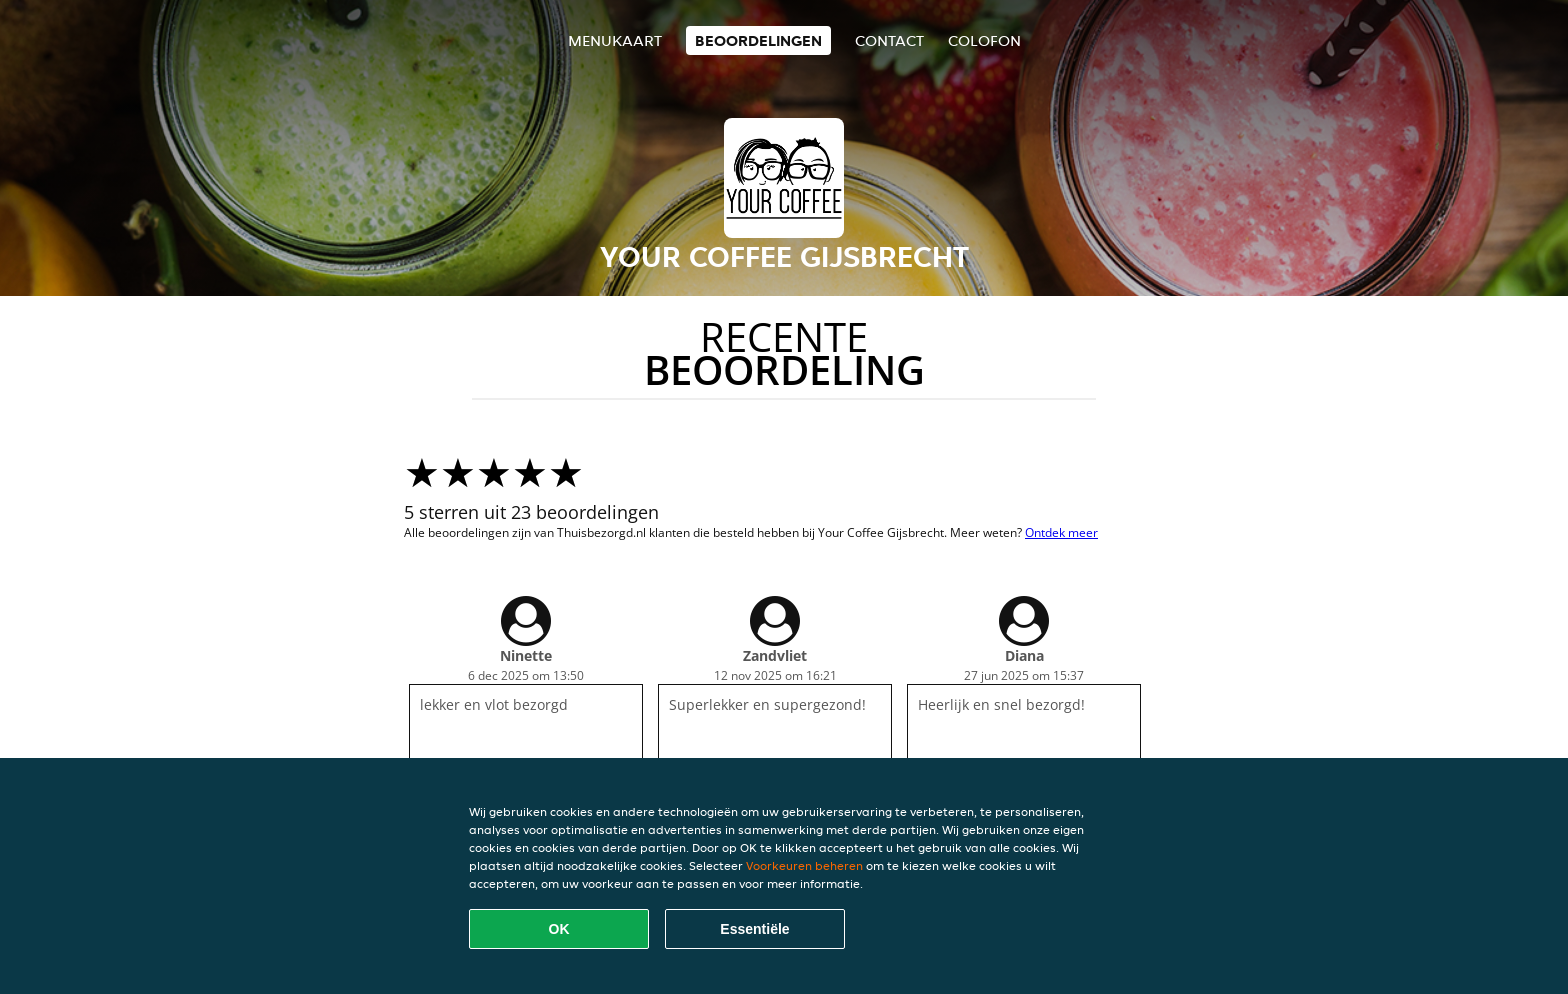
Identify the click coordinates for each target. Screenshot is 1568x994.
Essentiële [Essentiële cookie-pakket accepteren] (754, 929)
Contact (889, 40)
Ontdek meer (1061, 532)
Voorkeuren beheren (804, 865)
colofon (984, 40)
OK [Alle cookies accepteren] (559, 929)
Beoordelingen (758, 40)
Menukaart (615, 40)
